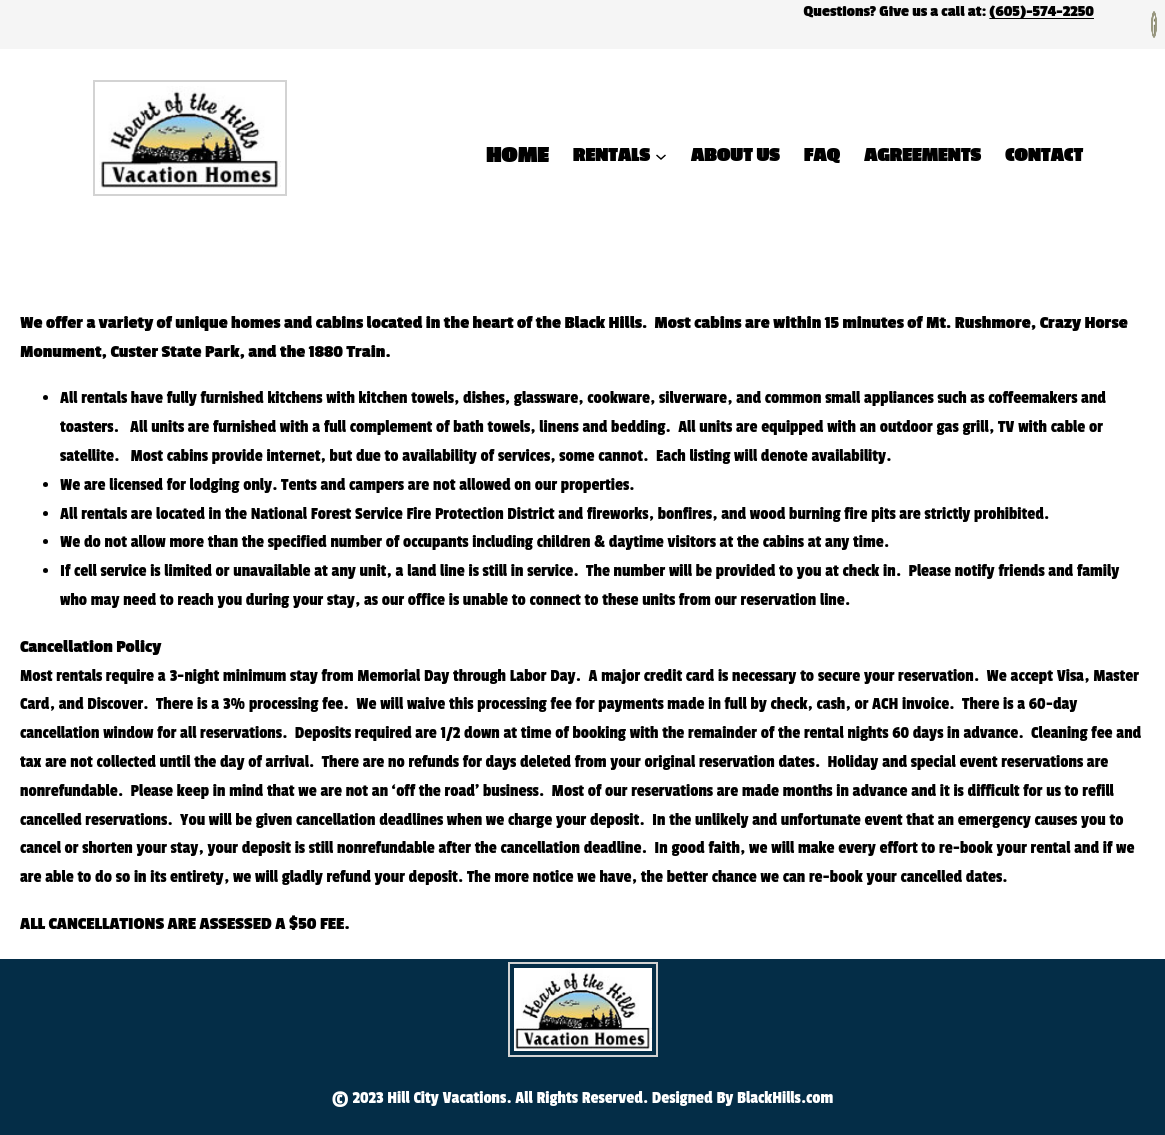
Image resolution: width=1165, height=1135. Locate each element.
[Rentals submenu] (661, 155)
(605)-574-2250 (1041, 11)
